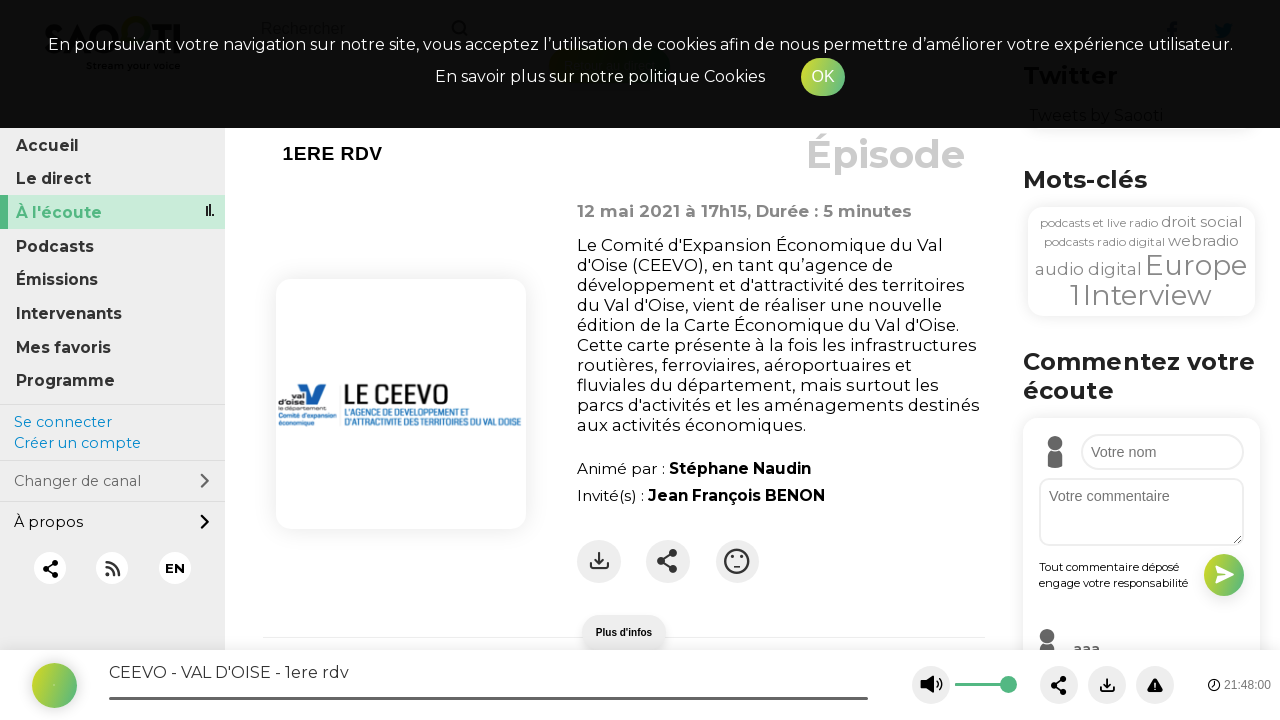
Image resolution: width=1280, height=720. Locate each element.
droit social (1201, 221)
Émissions (57, 279)
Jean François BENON (736, 495)
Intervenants (69, 313)
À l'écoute (59, 212)
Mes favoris (63, 347)
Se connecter (63, 422)
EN (175, 568)
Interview (1147, 295)
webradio (1203, 240)
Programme (65, 380)
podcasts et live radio (1099, 222)
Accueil (47, 145)
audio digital (1088, 269)
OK (822, 76)
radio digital (1131, 241)
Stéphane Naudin (740, 468)
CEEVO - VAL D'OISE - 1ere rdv (229, 672)
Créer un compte (77, 443)
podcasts (1069, 241)
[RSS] (112, 568)
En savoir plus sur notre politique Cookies (600, 76)
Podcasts (55, 246)
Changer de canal (112, 481)
